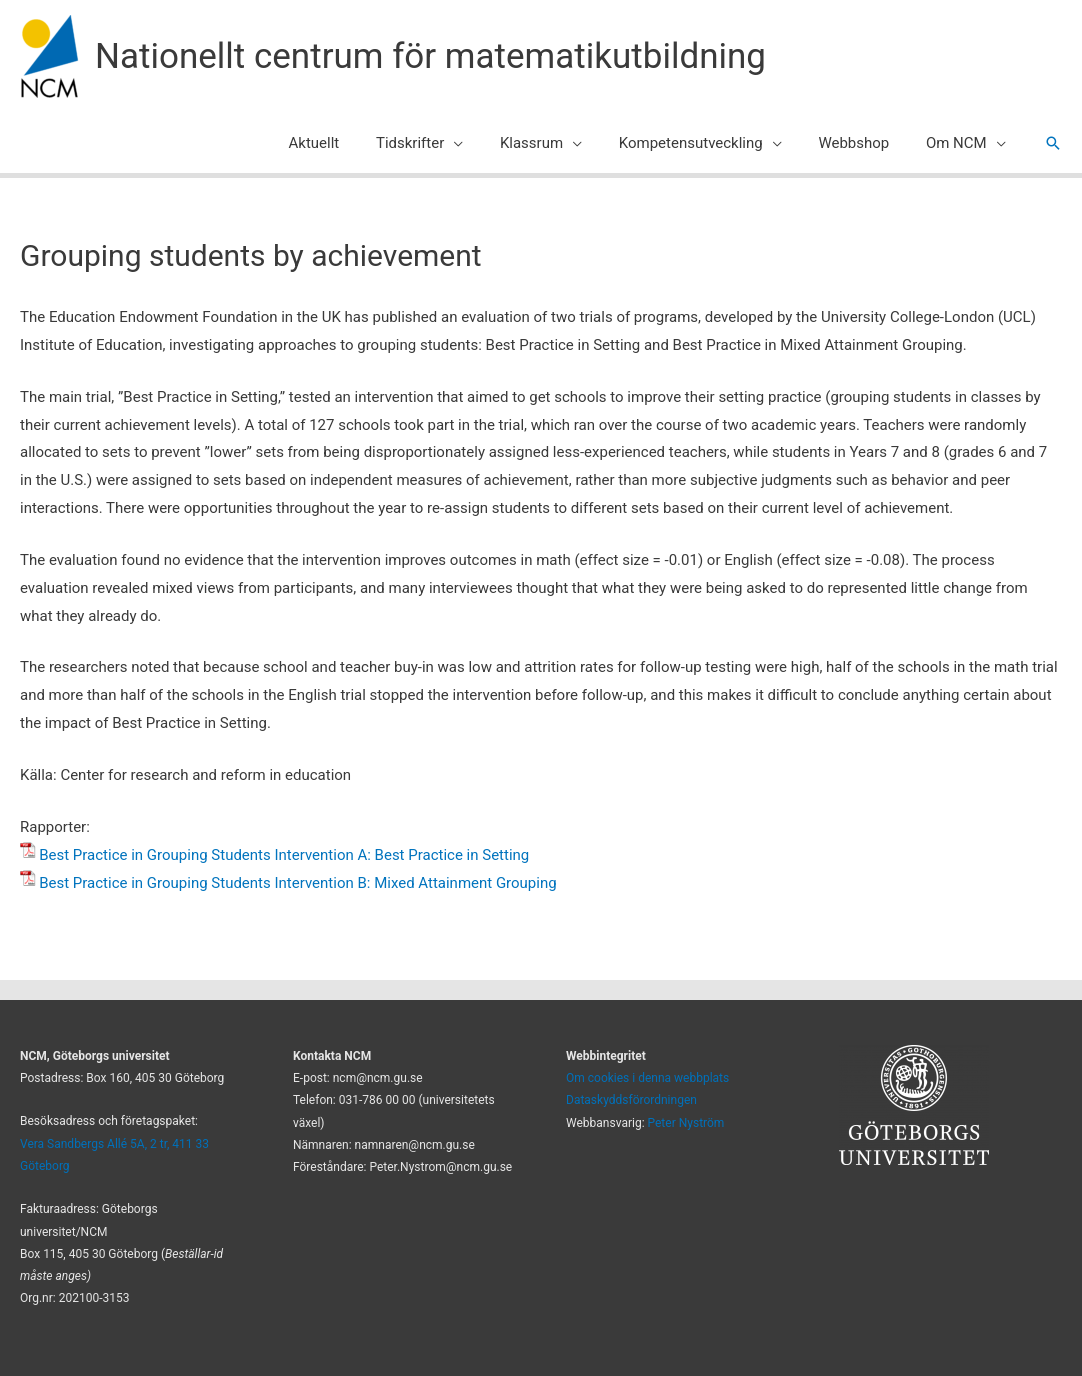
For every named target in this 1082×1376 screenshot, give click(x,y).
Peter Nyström (686, 1123)
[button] (1053, 143)
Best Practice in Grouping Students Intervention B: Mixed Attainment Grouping (297, 883)
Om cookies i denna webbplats (647, 1078)
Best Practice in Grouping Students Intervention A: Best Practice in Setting (284, 855)
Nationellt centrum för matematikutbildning (430, 56)
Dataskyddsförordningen (631, 1100)
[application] (483, 143)
